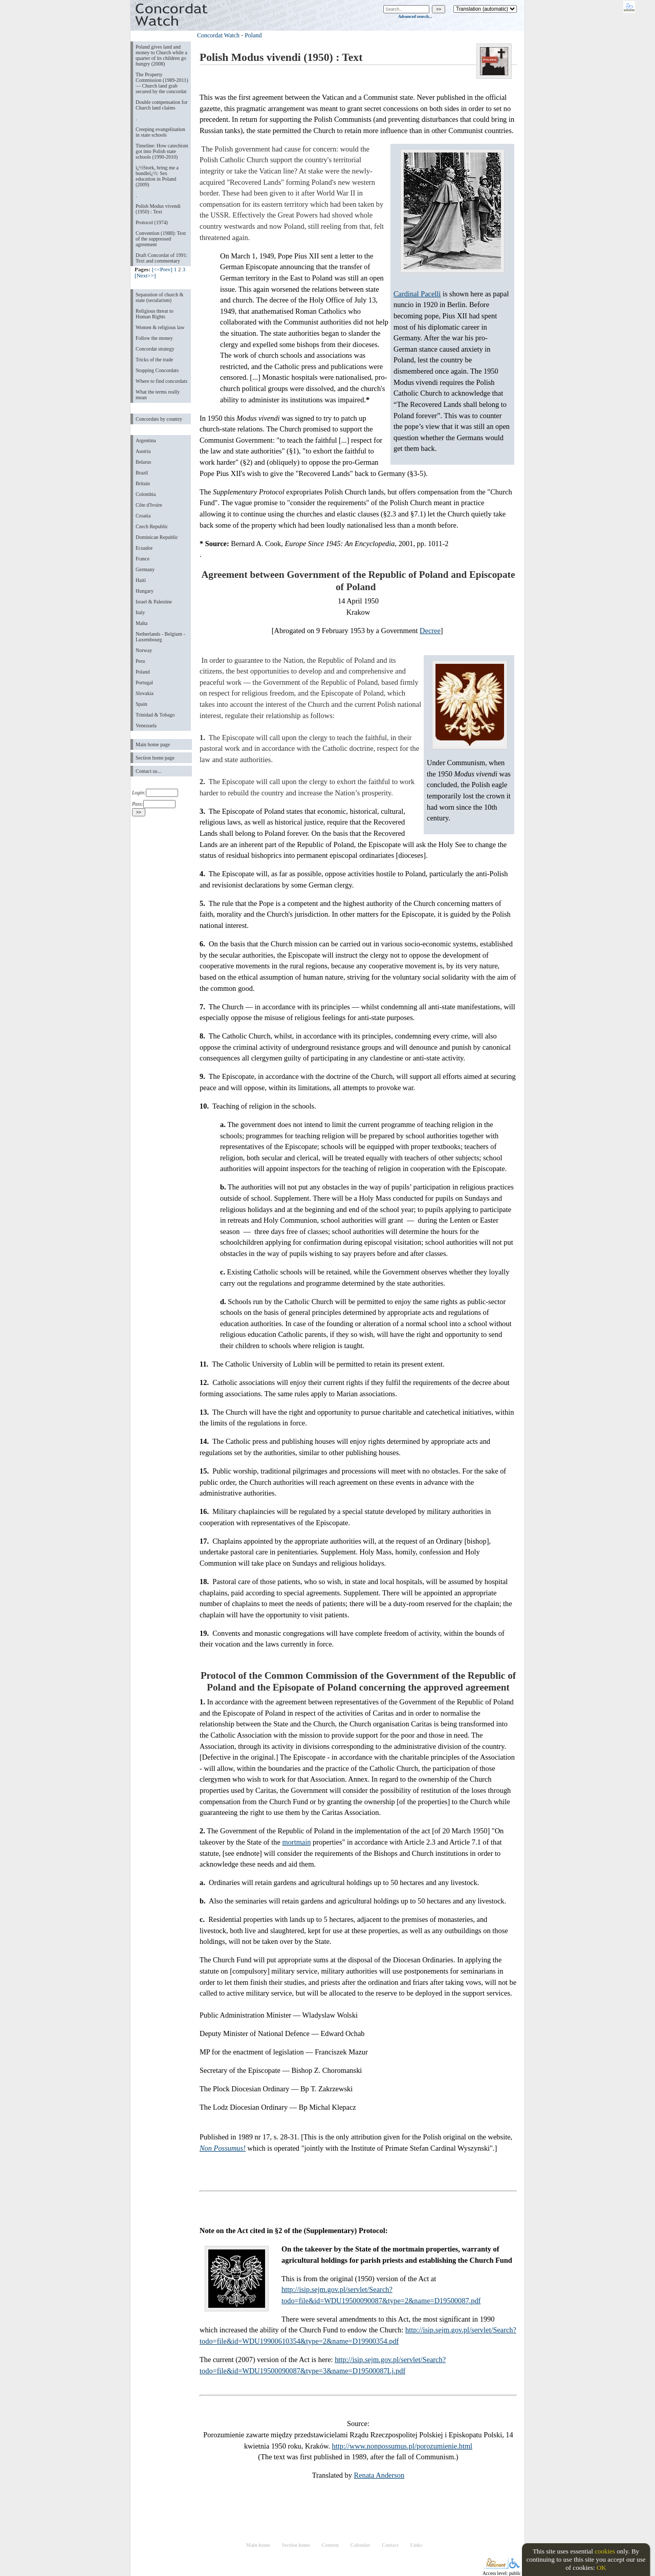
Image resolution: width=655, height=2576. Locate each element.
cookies (605, 2551)
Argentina (146, 440)
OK (601, 2567)
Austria (143, 451)
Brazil (142, 472)
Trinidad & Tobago (155, 715)
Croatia (143, 515)
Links (416, 2545)
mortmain (296, 1842)
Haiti (141, 580)
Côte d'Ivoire (149, 505)
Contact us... (148, 771)
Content (330, 2545)
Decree (430, 630)
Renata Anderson (379, 2475)
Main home (258, 2545)
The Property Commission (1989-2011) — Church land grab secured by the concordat (162, 83)
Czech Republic (152, 526)
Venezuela (146, 725)
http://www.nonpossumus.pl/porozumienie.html (402, 2446)
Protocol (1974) (152, 222)
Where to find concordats (161, 381)
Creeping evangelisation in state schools (160, 132)
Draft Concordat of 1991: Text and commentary (161, 258)
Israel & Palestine (154, 601)
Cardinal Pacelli (417, 294)
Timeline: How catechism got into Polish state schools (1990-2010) (162, 151)
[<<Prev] (162, 269)
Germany (145, 569)
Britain (143, 483)
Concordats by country (159, 419)
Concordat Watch (218, 35)
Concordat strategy (155, 349)
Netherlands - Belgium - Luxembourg (160, 636)
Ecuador (144, 548)
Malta (141, 623)
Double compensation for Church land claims (161, 105)
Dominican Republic (157, 537)
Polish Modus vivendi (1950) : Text (158, 208)
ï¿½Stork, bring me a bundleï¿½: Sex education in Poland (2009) (157, 176)
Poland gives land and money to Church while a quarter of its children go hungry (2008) (161, 55)
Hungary (145, 591)
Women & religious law (160, 327)
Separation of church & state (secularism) (159, 297)
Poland (143, 672)
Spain (141, 704)
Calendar (360, 2545)
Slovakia (145, 693)
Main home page (153, 744)
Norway (144, 650)
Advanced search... (415, 16)
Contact (390, 2545)
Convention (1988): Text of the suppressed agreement (161, 238)
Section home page (155, 758)
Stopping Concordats (157, 370)
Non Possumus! (223, 2148)
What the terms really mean (158, 394)
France (142, 558)
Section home (296, 2545)
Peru (140, 661)
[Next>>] (145, 275)
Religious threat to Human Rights (154, 313)
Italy (140, 612)
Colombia (146, 494)
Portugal (144, 682)
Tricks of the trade (154, 359)
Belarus (143, 462)
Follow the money (154, 338)
